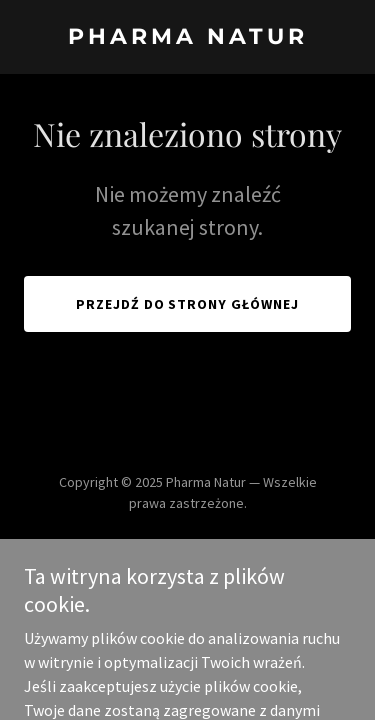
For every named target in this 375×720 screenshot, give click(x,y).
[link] (187, 38)
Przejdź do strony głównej (188, 304)
